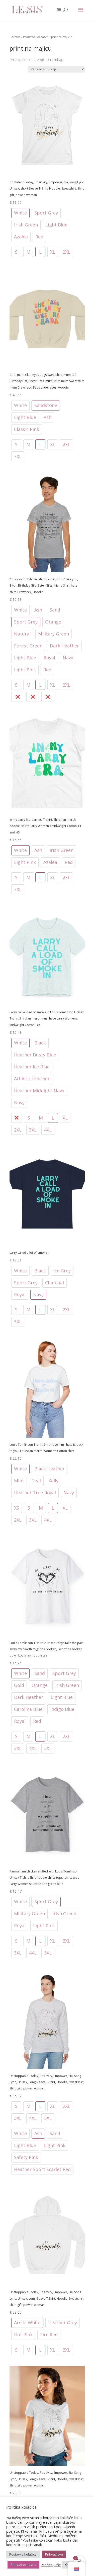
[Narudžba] (56, 69)
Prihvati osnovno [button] (23, 2564)
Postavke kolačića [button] (23, 2554)
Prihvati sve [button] (54, 2554)
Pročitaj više (51, 2565)
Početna (15, 37)
